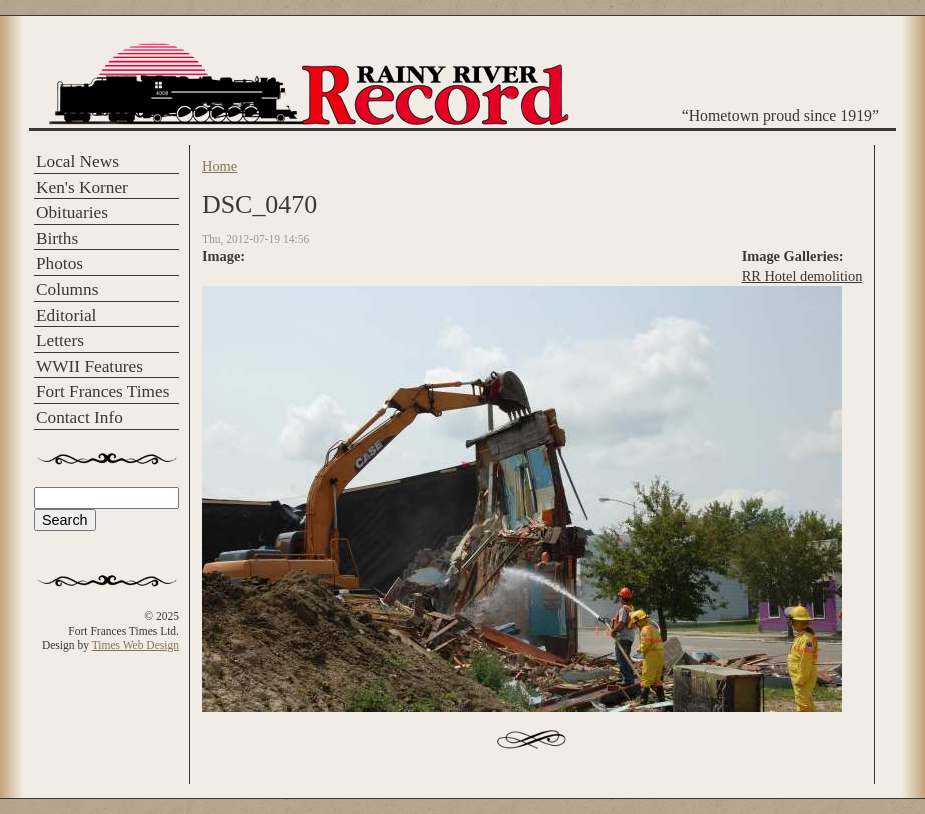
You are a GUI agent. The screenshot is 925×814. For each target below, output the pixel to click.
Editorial (66, 315)
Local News (77, 161)
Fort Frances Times (102, 391)
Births (57, 238)
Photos (59, 263)
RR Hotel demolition (802, 276)
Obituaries (72, 212)
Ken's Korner (82, 187)
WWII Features (89, 366)
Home (219, 166)
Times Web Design (135, 645)
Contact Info (79, 417)
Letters (60, 340)
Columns (67, 289)
